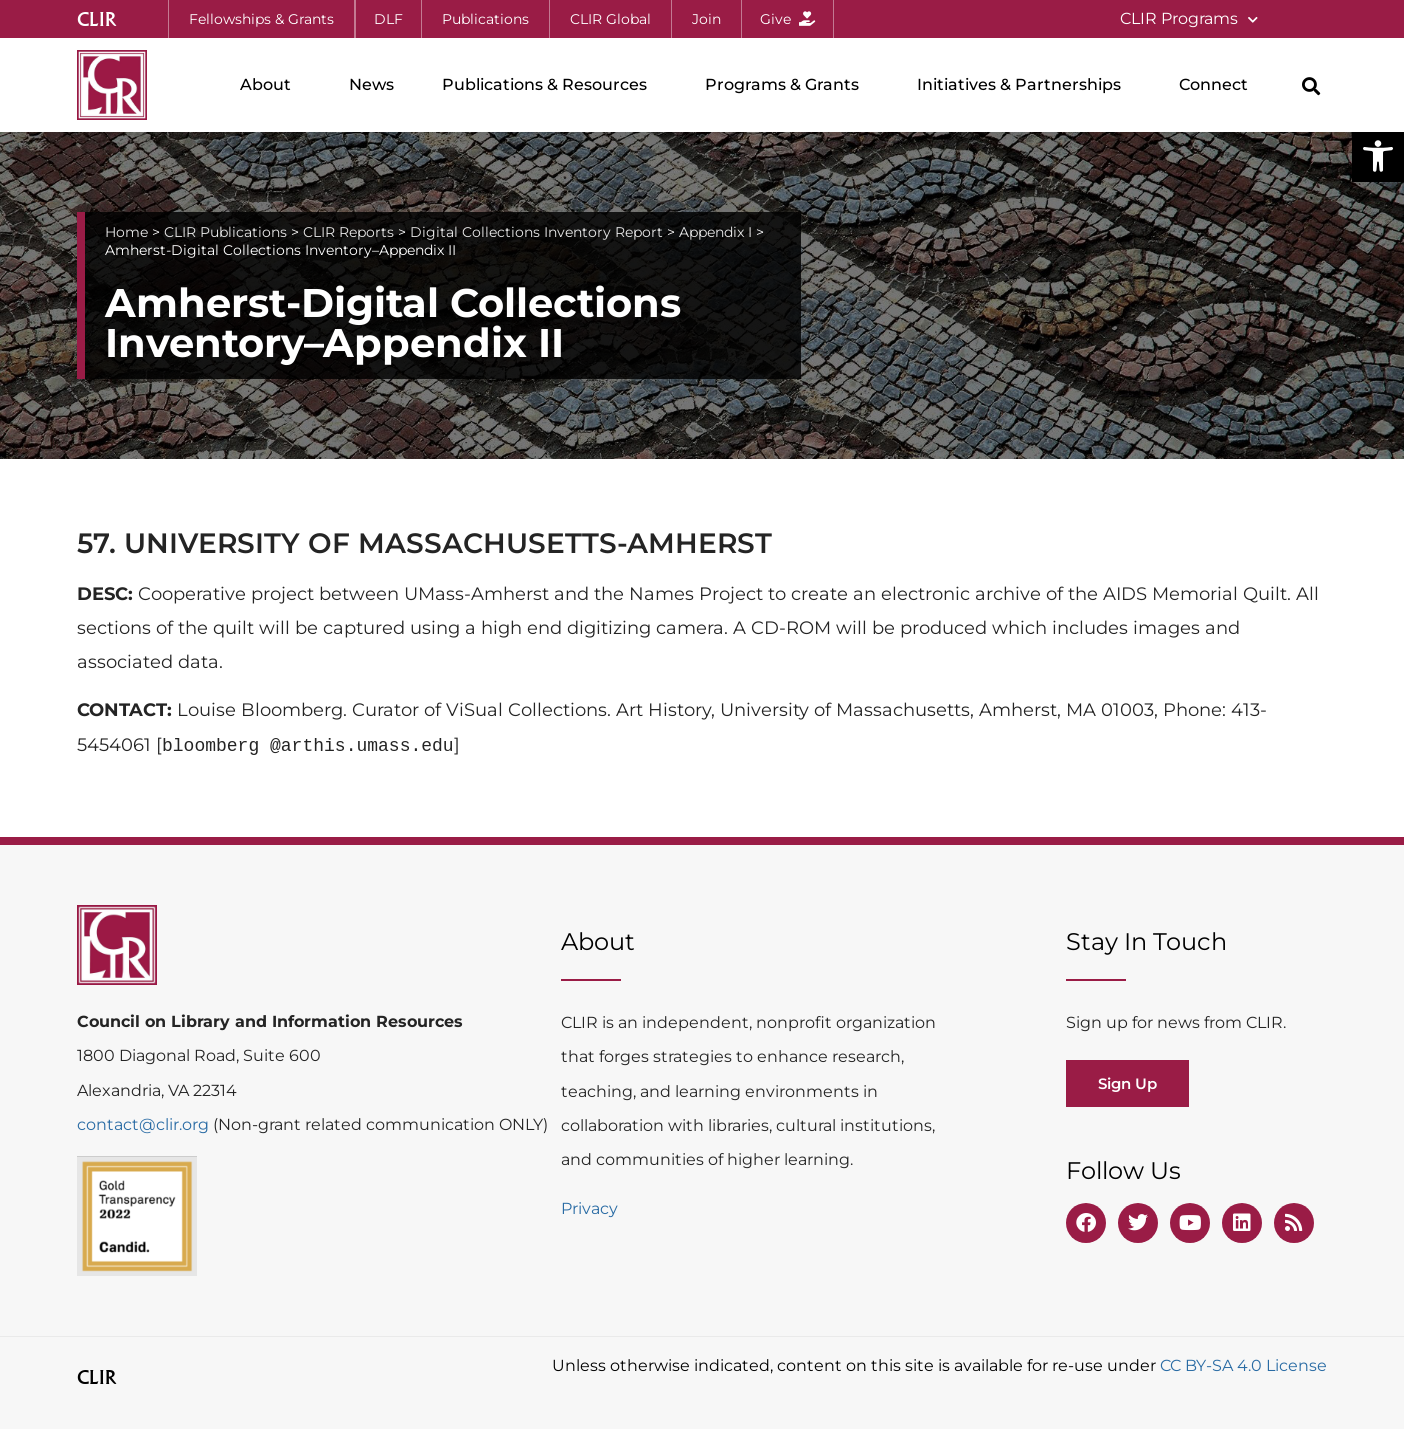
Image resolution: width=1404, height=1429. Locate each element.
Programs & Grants (787, 85)
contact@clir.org (145, 1124)
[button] (1378, 156)
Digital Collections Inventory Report (536, 232)
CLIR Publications (225, 232)
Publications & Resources (549, 85)
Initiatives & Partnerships (1024, 85)
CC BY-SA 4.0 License (1243, 1365)
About (270, 85)
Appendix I (715, 232)
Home (126, 232)
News (371, 84)
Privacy (589, 1208)
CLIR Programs (1189, 19)
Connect (1218, 85)
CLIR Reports (348, 232)
